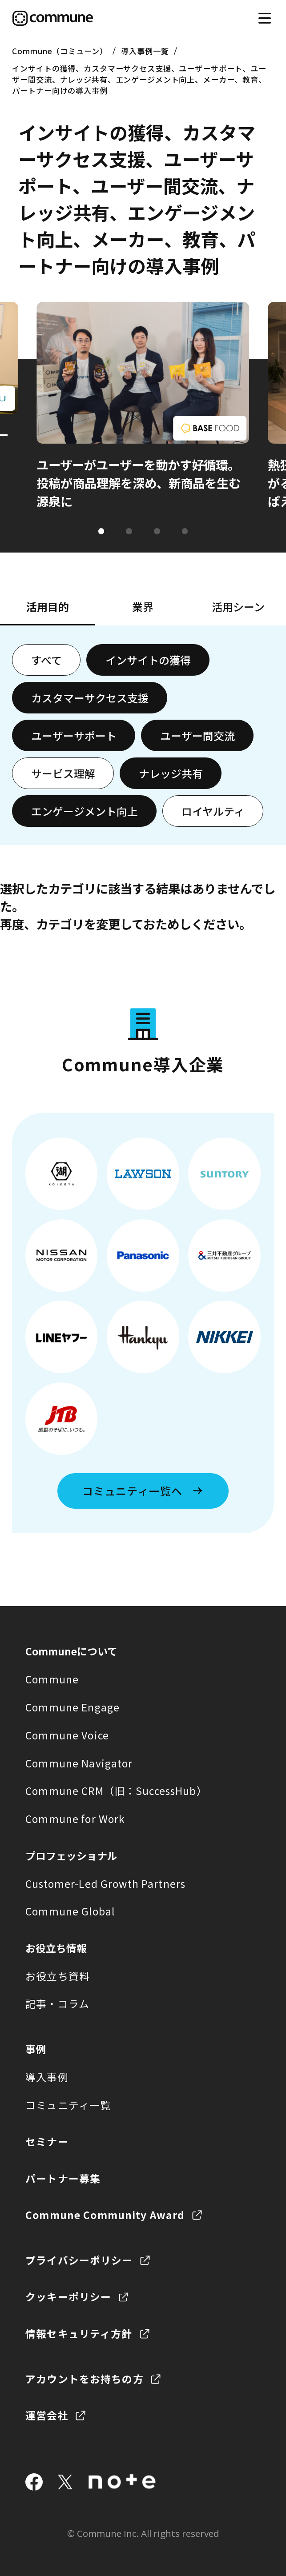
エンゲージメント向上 (84, 811)
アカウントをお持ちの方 (84, 2379)
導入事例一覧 (145, 50)
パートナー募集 (63, 2178)
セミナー (46, 2141)
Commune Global (70, 1911)
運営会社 (46, 2415)
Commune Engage (72, 1707)
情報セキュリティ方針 (78, 2333)
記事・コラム (57, 2003)
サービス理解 (63, 773)
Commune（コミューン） (59, 50)
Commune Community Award (105, 2214)
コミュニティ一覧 (68, 2105)
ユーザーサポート (74, 735)
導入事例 (46, 2077)
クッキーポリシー (68, 2296)
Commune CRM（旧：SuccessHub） (116, 1790)
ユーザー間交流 (197, 735)
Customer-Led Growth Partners (105, 1883)
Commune (52, 1679)
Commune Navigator (79, 1763)
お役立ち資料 (57, 1976)
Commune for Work (75, 1818)
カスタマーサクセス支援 (90, 697)
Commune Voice (67, 1735)
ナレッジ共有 (171, 773)
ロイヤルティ (213, 811)
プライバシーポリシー (79, 2260)
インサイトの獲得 (148, 660)
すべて (46, 660)
